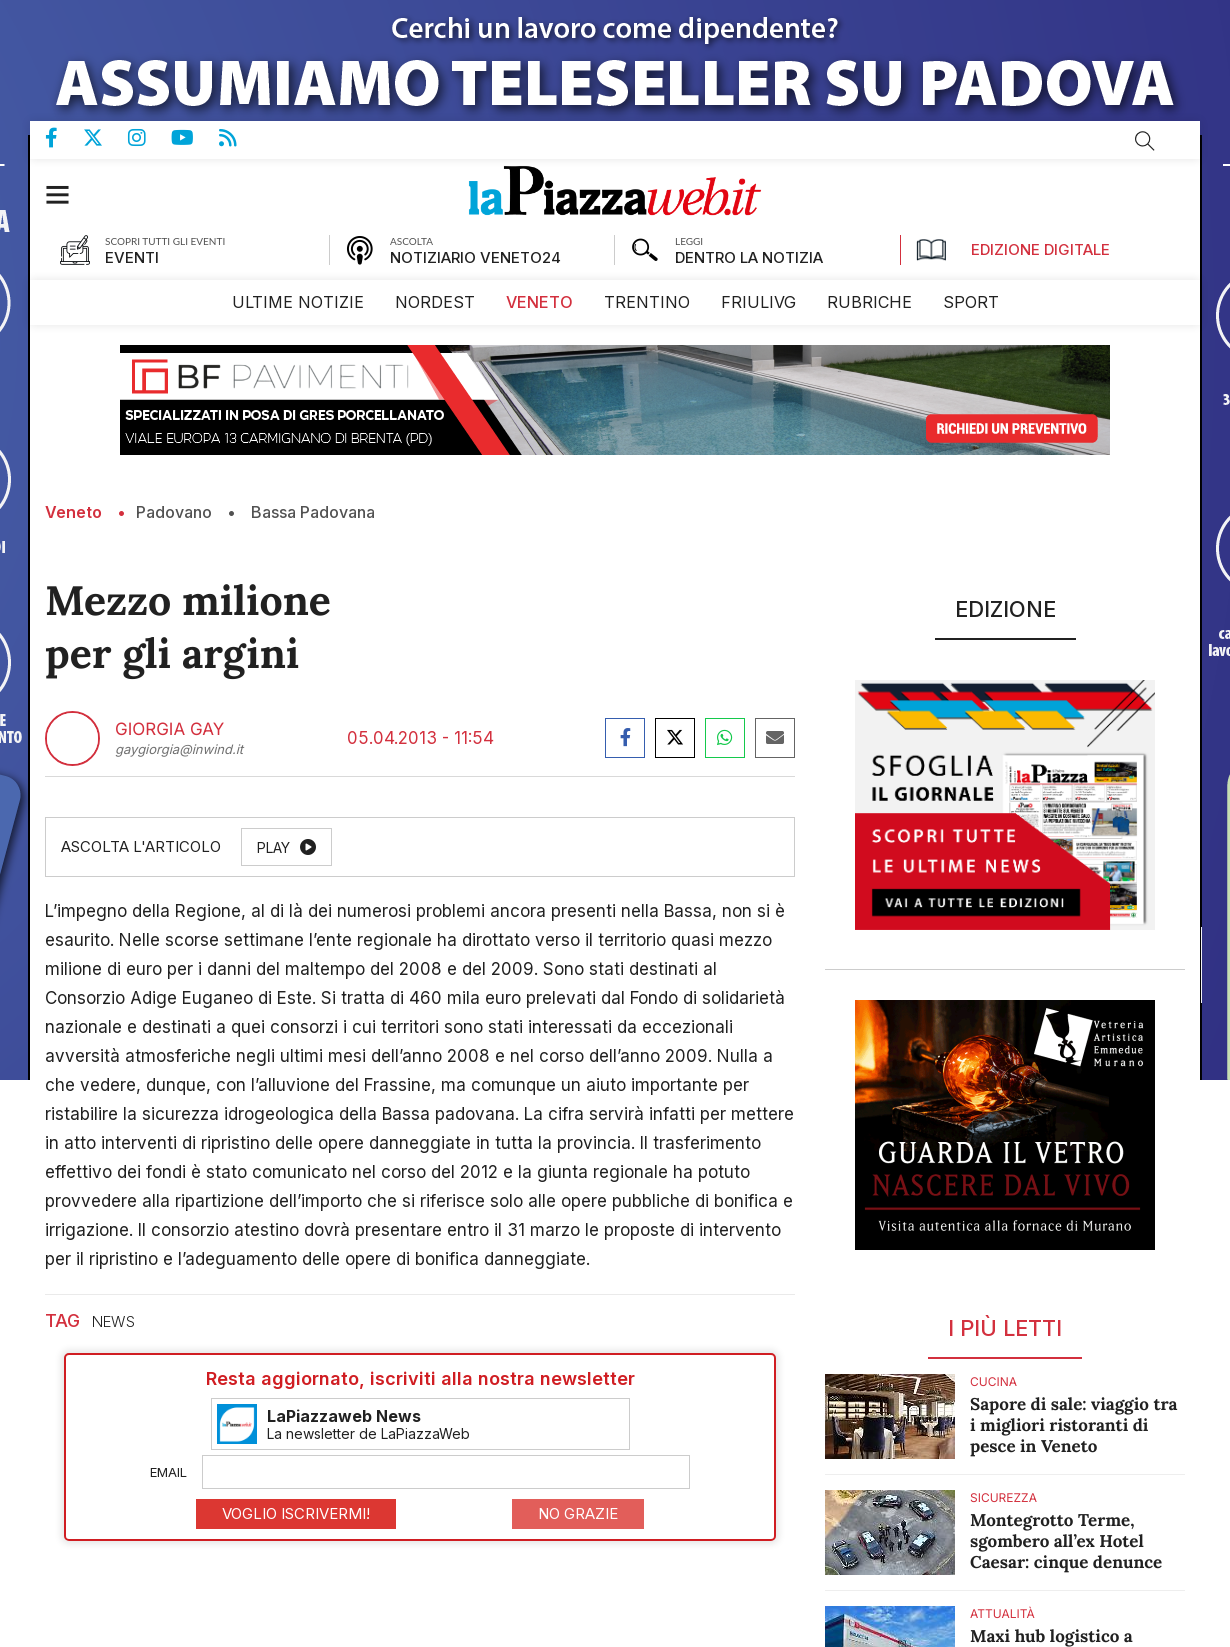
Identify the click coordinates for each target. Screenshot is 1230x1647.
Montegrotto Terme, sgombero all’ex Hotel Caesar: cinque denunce (1066, 1541)
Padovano (174, 512)
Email (168, 1472)
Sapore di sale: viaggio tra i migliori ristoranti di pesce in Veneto (1073, 1425)
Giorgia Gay (169, 730)
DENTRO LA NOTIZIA (749, 257)
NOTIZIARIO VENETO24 (475, 257)
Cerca (1145, 141)
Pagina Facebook (64, 138)
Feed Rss (240, 138)
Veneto (73, 512)
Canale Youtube (195, 138)
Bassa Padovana (313, 512)
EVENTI (132, 257)
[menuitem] (298, 302)
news (113, 1321)
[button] (67, 194)
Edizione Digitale (1013, 250)
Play (273, 847)
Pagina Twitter (105, 138)
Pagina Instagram (149, 138)
